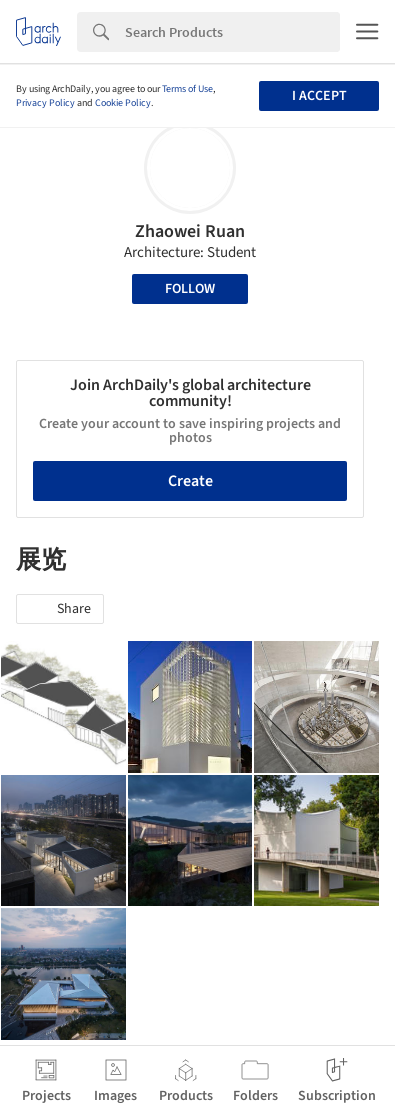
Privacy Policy (45, 103)
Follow (190, 289)
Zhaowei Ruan (190, 231)
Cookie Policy (123, 103)
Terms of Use (187, 89)
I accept (319, 96)
